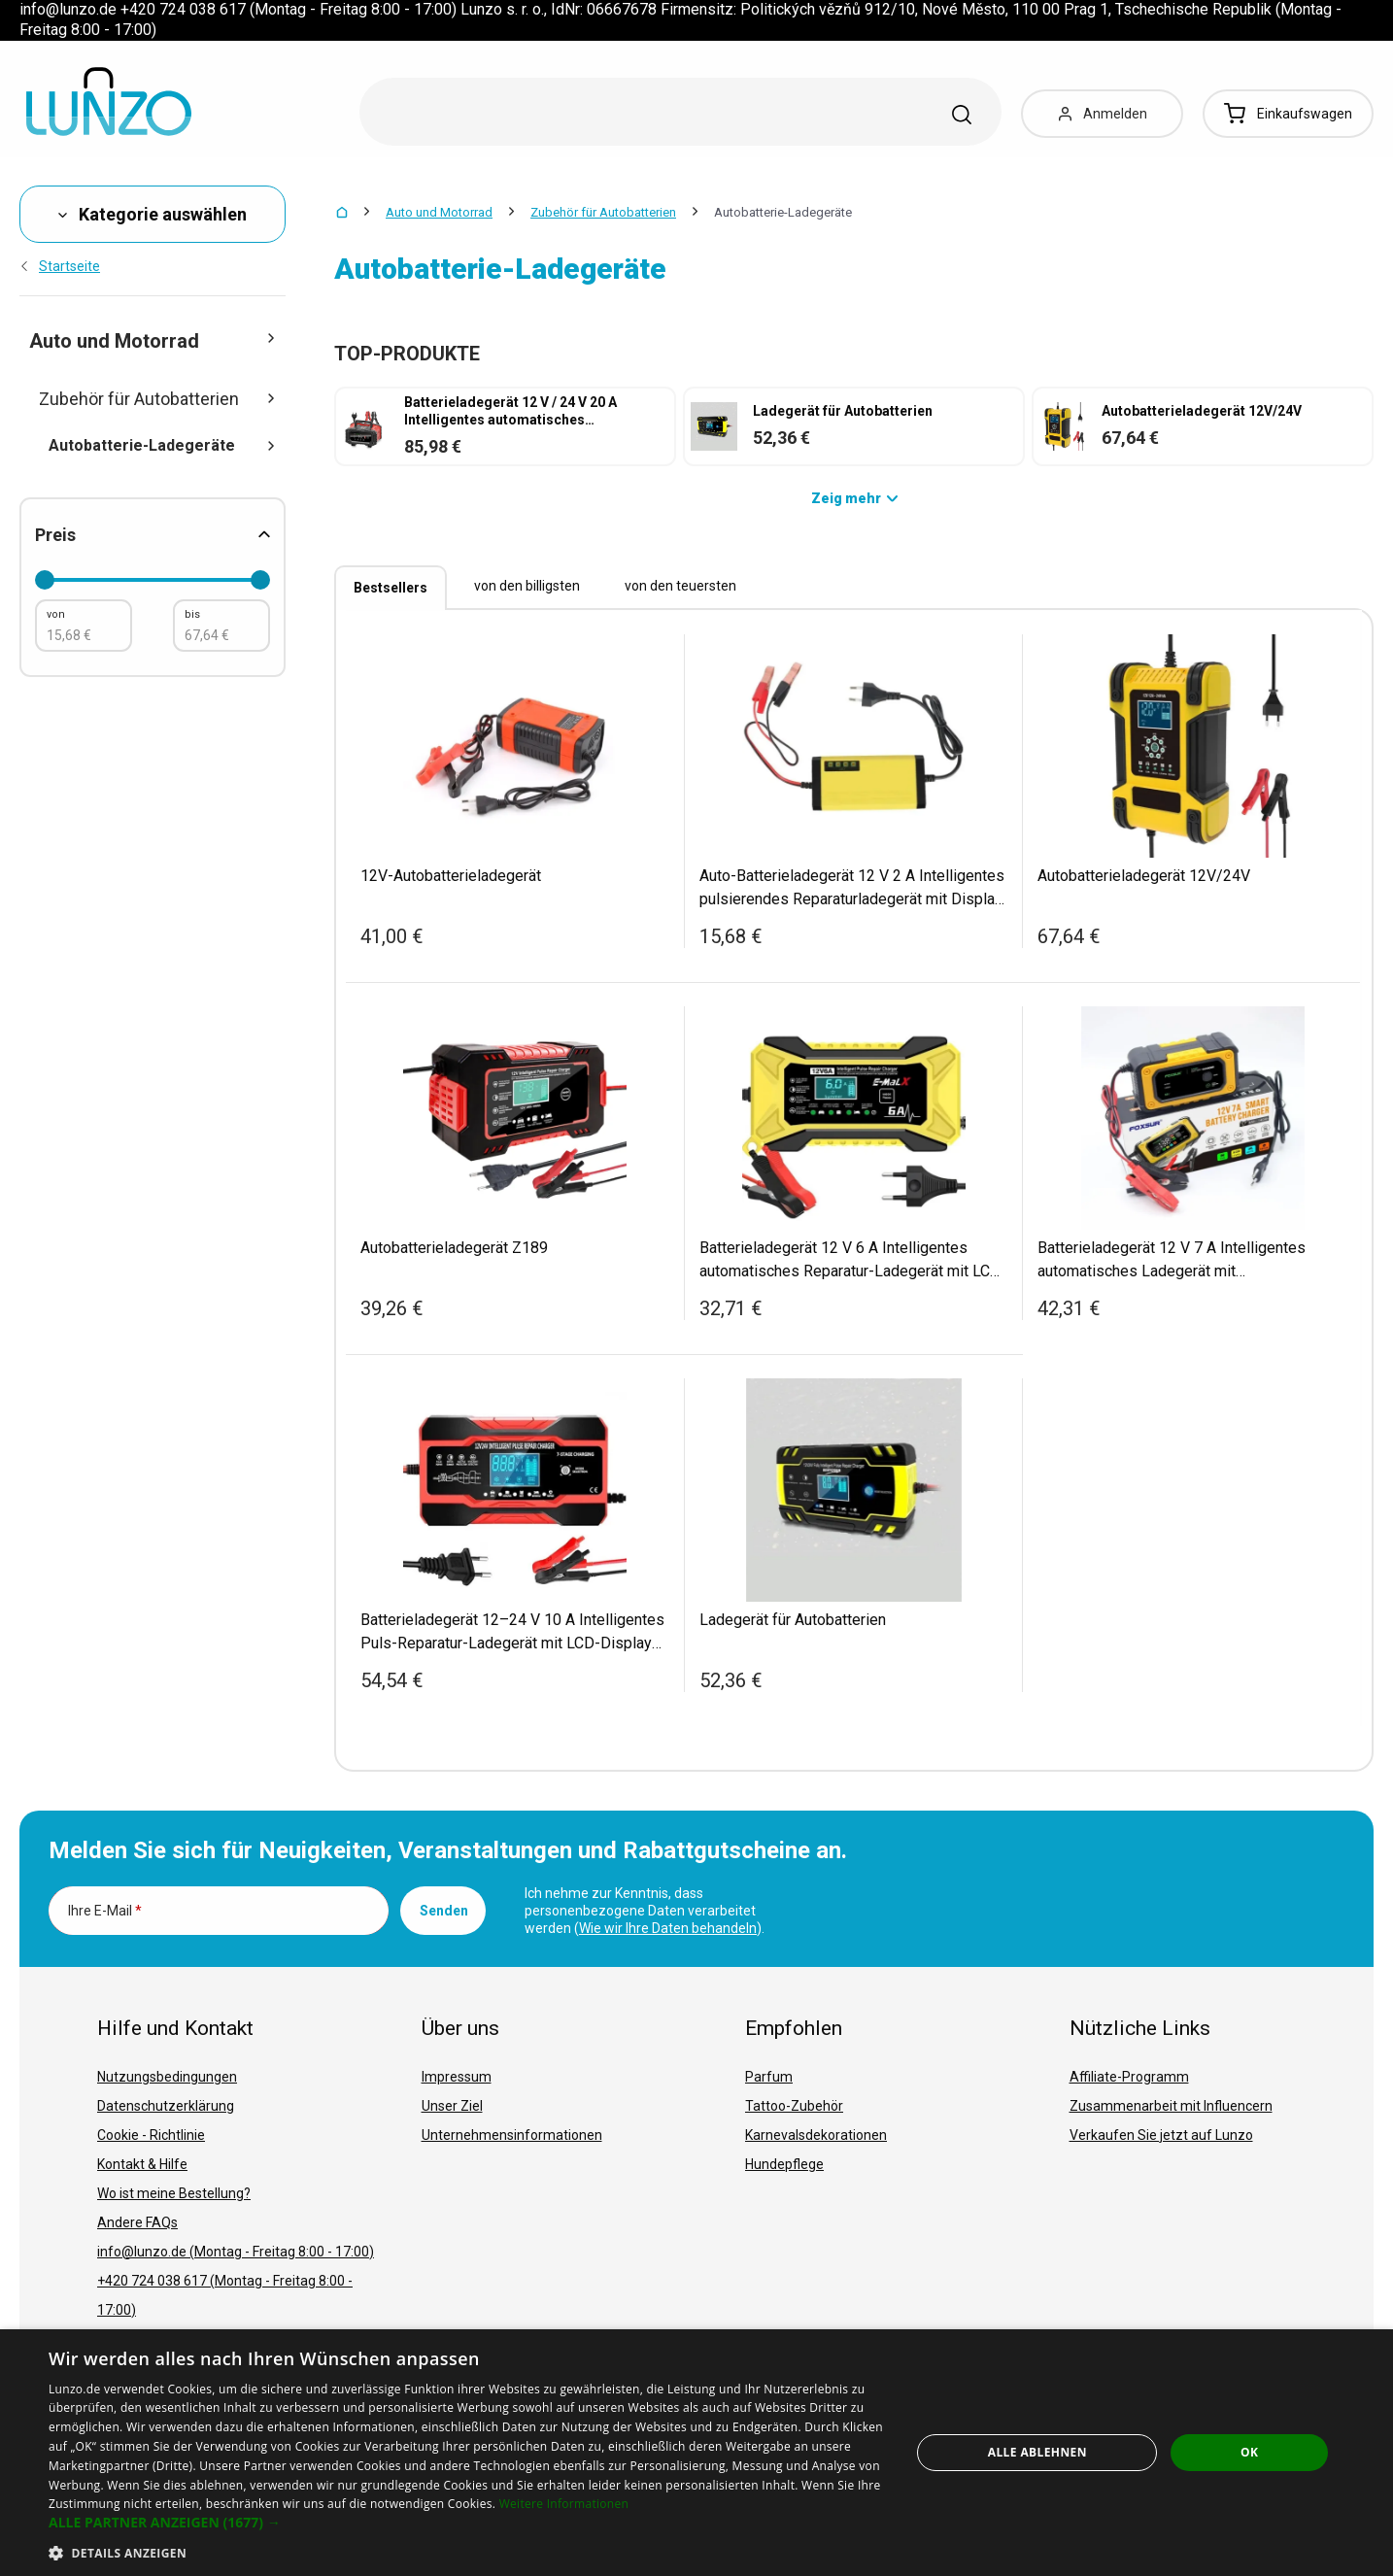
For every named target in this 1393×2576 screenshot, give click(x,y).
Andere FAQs (137, 2222)
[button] (467, 2522)
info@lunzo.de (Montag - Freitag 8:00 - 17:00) (235, 2251)
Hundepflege (784, 2164)
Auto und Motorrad (439, 212)
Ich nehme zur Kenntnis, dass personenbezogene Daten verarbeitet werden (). (644, 1910)
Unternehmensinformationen (512, 2135)
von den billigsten (527, 585)
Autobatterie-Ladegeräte (162, 445)
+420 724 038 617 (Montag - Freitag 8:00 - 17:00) (225, 2295)
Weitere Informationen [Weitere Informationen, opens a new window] (564, 2503)
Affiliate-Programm (1129, 2077)
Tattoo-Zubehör (794, 2106)
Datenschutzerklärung (165, 2106)
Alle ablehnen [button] (1037, 2452)
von (56, 614)
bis (192, 614)
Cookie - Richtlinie (151, 2135)
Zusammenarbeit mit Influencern (1171, 2106)
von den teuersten (680, 585)
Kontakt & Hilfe (142, 2164)
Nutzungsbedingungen (167, 2077)
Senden (444, 1910)
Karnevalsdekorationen (816, 2135)
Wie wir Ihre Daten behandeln (668, 1928)
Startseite (59, 266)
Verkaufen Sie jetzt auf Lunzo (1161, 2135)
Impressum (457, 2077)
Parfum (769, 2077)
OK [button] (1249, 2452)
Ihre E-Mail (105, 1910)
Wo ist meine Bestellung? (174, 2193)
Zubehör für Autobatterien (603, 212)
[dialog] (696, 2452)
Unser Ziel (452, 2106)
